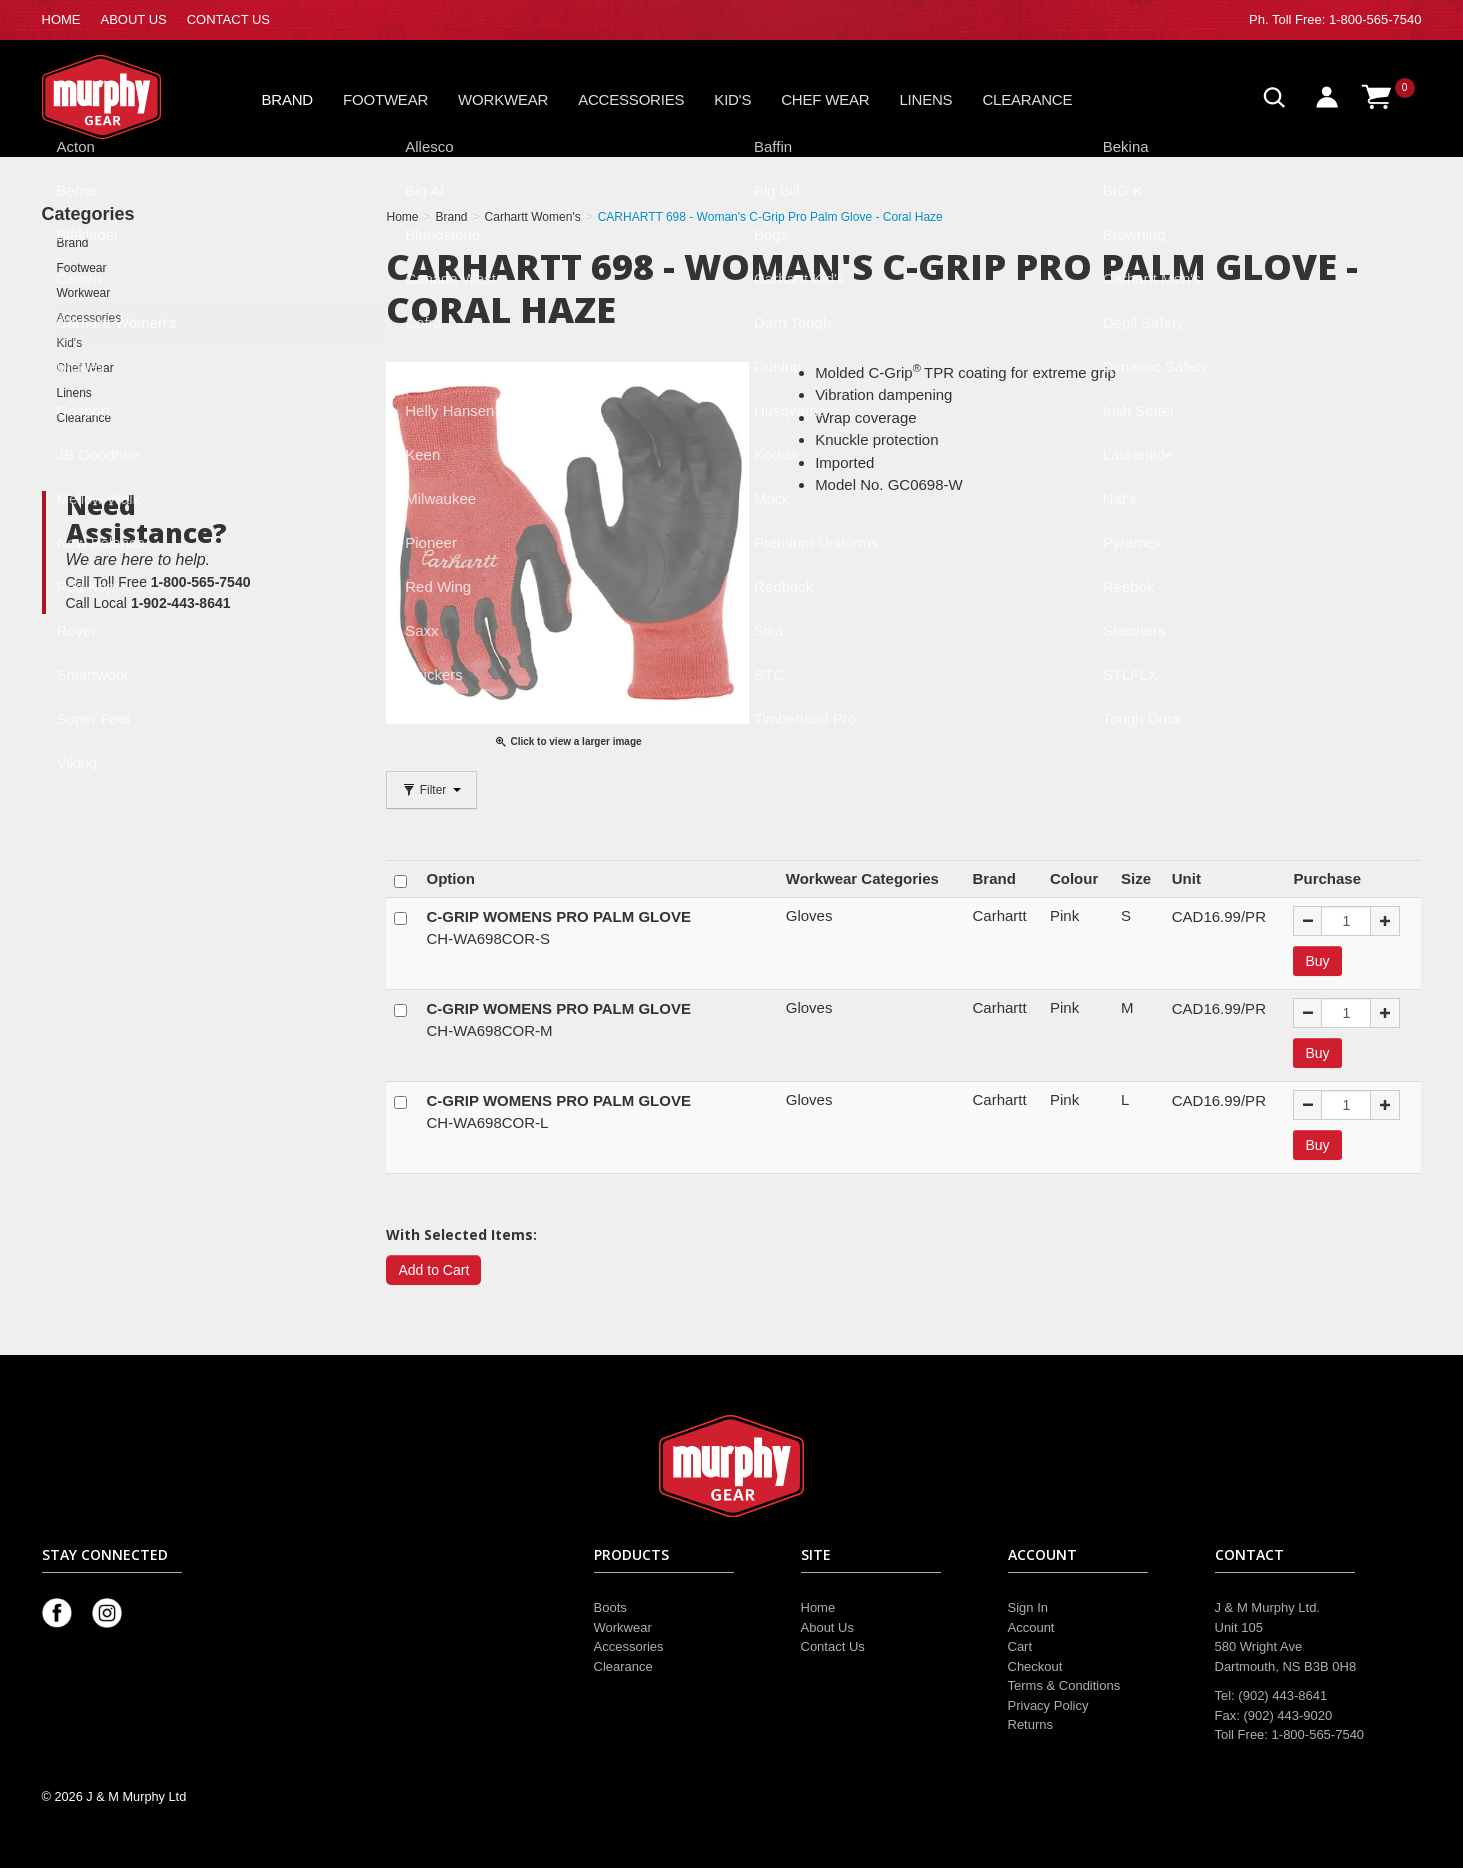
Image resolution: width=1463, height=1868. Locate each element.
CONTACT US (228, 19)
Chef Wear (825, 99)
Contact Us (833, 1646)
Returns (1031, 1724)
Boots (610, 1607)
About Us (827, 1627)
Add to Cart (433, 1270)
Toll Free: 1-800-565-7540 (1347, 19)
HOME (61, 19)
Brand (288, 99)
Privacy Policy (1048, 1705)
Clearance (1027, 99)
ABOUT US (134, 19)
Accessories (631, 99)
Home (818, 1607)
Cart (1020, 1646)
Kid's (732, 99)
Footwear (385, 99)
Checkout (1035, 1666)
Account (1031, 1627)
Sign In (1028, 1607)
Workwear (503, 99)
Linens (925, 99)
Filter (431, 790)
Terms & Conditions (1064, 1685)
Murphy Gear (127, 97)
